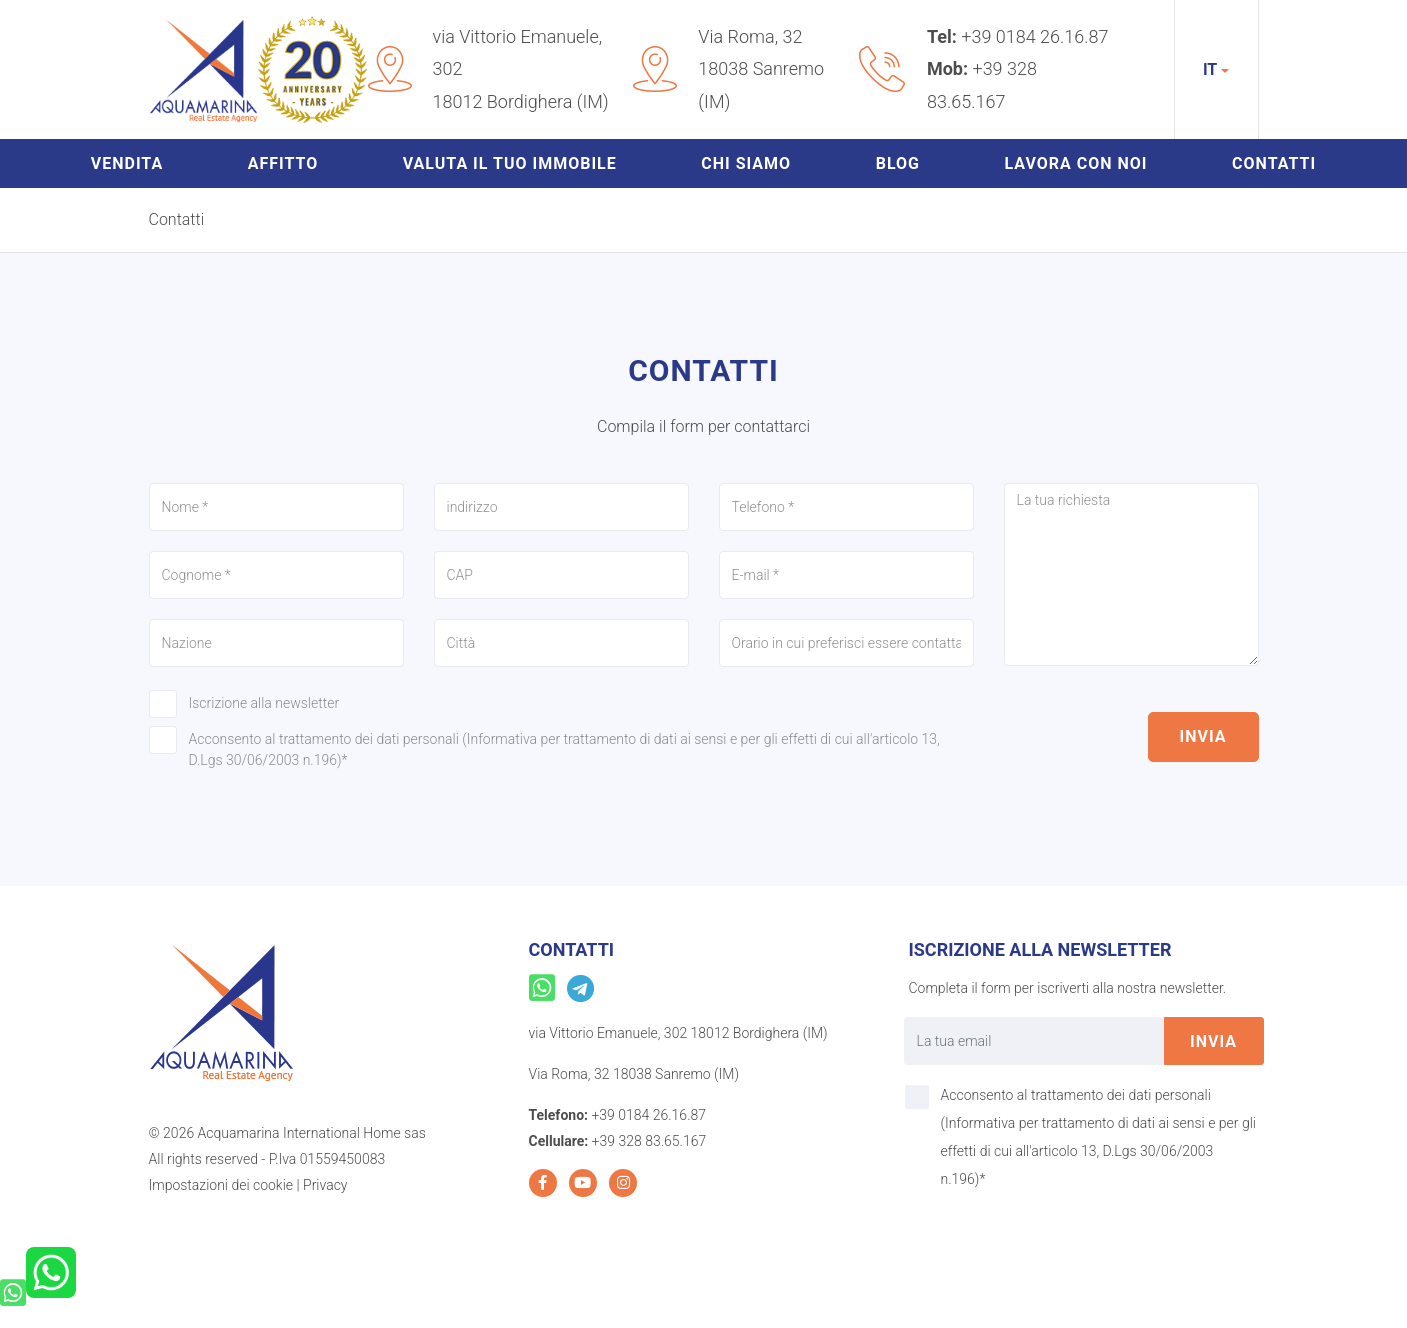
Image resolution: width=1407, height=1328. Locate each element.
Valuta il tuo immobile (510, 163)
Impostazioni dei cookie (221, 1185)
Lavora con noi (1076, 163)
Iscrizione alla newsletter (264, 703)
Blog (898, 163)
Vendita (127, 163)
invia (1203, 736)
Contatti (1274, 163)
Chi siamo (746, 163)
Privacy (325, 1185)
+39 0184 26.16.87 (1034, 36)
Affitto (283, 163)
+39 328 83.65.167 (649, 1141)
